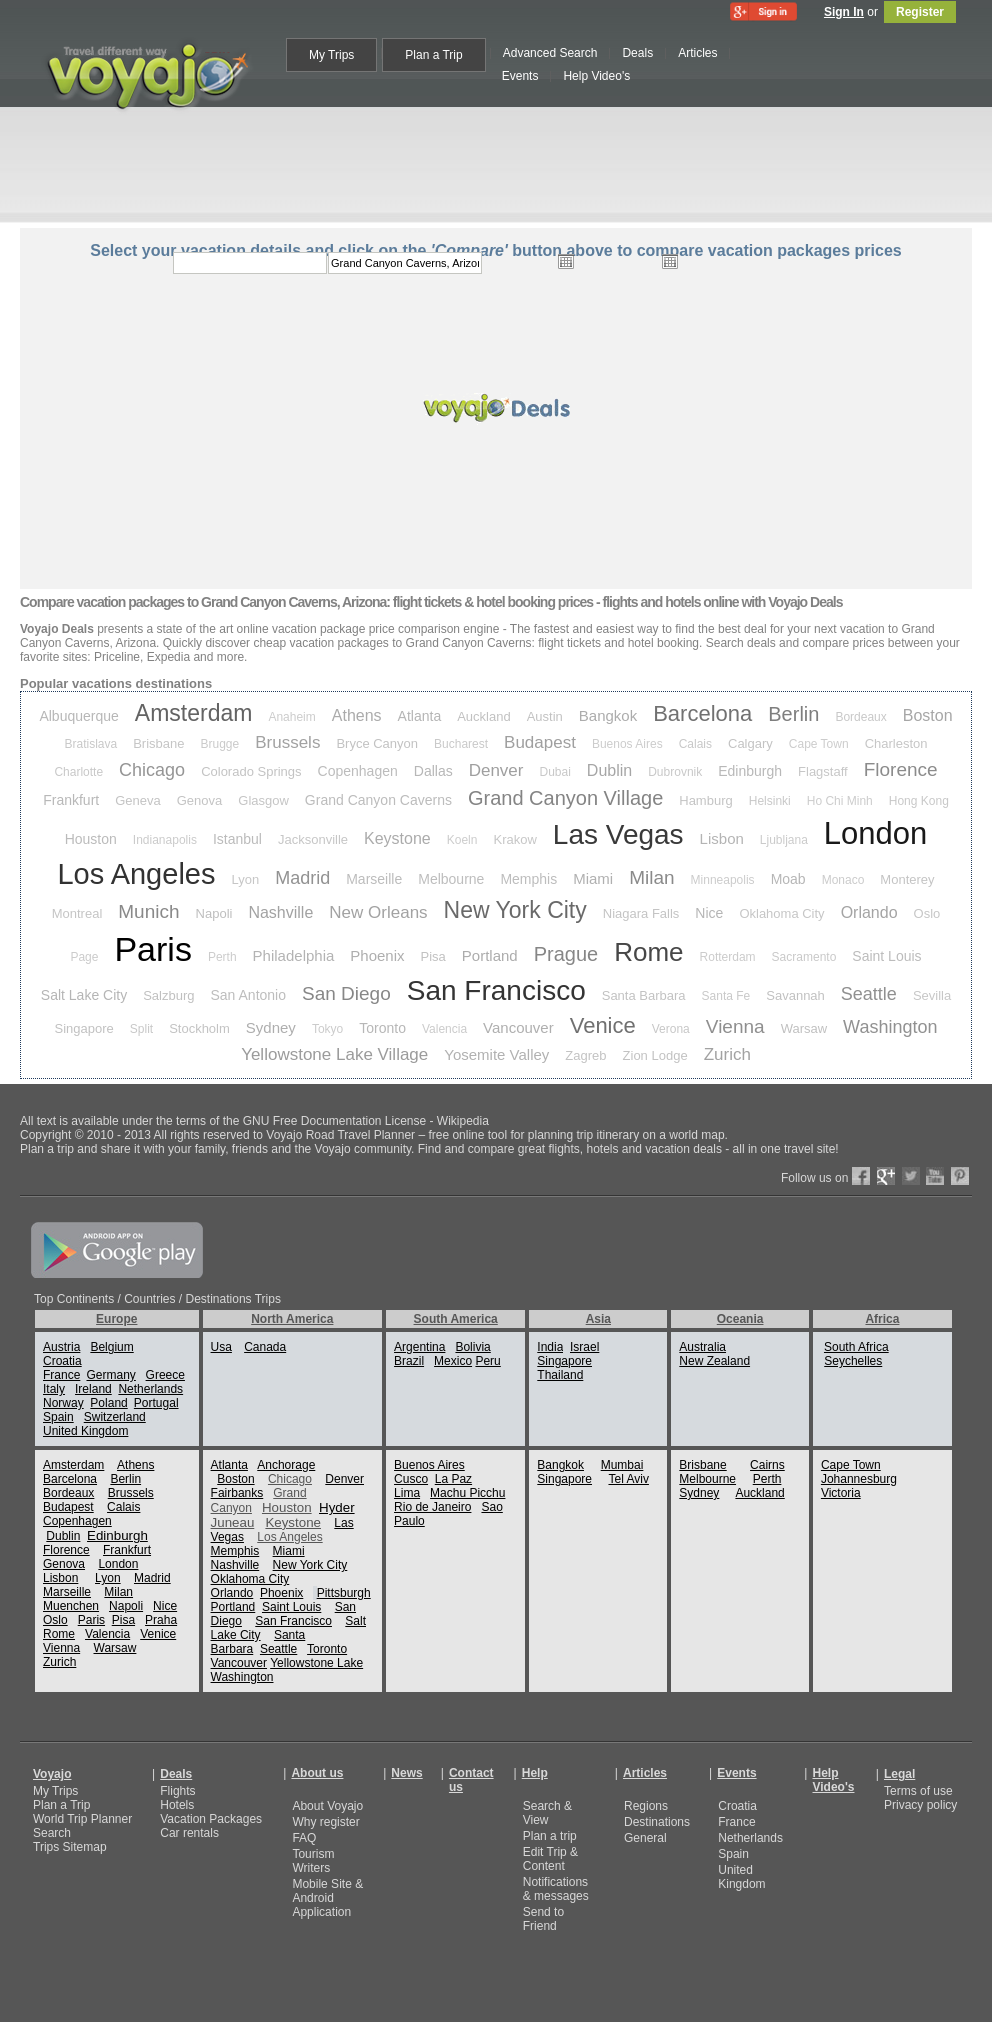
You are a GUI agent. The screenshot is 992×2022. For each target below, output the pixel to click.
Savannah (795, 995)
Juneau (233, 1522)
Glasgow (263, 800)
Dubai (554, 772)
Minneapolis (723, 880)
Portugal (156, 1403)
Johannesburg (859, 1479)
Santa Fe (726, 996)
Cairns (767, 1465)
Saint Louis (886, 956)
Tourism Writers (313, 1861)
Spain (58, 1417)
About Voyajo (327, 1806)
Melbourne (451, 879)
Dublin (609, 770)
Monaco (843, 880)
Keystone (397, 838)
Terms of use (918, 1791)
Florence (901, 769)
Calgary (750, 743)
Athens (357, 715)
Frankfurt (71, 800)
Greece (165, 1375)
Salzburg (168, 995)
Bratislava (91, 744)
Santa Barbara (644, 995)
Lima (407, 1493)
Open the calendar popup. (566, 261)
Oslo (927, 913)
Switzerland (115, 1417)
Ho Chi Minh (840, 801)
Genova (200, 800)
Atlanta (420, 716)
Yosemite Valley (496, 1054)
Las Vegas (618, 834)
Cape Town (819, 744)
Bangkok (608, 715)
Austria (61, 1347)
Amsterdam (194, 713)
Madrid (302, 878)
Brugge (220, 744)
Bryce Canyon (377, 743)
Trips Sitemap (70, 1847)
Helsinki (770, 801)
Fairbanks (237, 1493)
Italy (54, 1389)
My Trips (55, 1791)
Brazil (409, 1361)
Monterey (907, 879)
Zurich (727, 1054)
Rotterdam (728, 957)
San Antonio (249, 995)
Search (52, 1833)
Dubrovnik (675, 772)
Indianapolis (165, 840)
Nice (709, 913)
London (875, 833)
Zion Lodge (655, 1055)
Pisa (433, 956)
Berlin (793, 714)
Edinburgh (750, 771)
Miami (593, 878)
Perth (222, 957)
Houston (91, 839)
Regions (646, 1806)
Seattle (869, 994)
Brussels (287, 742)
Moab (788, 879)
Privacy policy (920, 1805)
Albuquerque (78, 716)
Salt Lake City (84, 995)
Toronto (382, 1028)
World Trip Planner (82, 1819)
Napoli (214, 913)
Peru (487, 1361)
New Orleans (378, 912)
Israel (584, 1347)
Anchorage (286, 1465)
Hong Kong (919, 801)
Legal (899, 1774)
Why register (325, 1822)
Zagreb (585, 1055)
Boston (928, 715)
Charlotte (78, 772)
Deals (176, 1774)
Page (84, 957)
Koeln (462, 840)
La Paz (453, 1479)
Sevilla (932, 995)
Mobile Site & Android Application (327, 1898)
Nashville (280, 912)
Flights (177, 1791)
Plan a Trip (61, 1805)
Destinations (657, 1822)
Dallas (433, 771)
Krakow (514, 839)
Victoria (841, 1493)
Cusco (411, 1479)
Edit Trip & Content (550, 1859)
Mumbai (622, 1465)
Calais (695, 744)
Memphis (528, 879)
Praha (161, 1620)
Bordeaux (860, 717)
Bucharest (461, 744)
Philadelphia (294, 955)
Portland (490, 955)
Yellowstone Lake (316, 1663)
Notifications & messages (556, 1889)
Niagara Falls (641, 913)
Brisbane (158, 743)
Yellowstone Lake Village (334, 1054)
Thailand (560, 1375)
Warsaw (804, 1028)
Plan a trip (550, 1836)
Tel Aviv (628, 1479)
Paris (152, 949)
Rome (648, 952)
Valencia (444, 1029)
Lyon (245, 879)
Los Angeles (136, 874)
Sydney (271, 1027)
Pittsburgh (344, 1593)
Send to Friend (543, 1919)
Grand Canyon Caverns (378, 800)
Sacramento (804, 957)
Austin (545, 716)
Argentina (419, 1347)
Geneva (138, 800)
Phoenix (377, 955)
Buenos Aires (627, 744)
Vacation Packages (211, 1819)
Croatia (62, 1361)
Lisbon (722, 838)
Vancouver (518, 1027)
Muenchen (71, 1606)
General (645, 1838)
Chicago (152, 770)
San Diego (346, 993)
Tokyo (327, 1029)
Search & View (547, 1813)
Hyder (337, 1507)
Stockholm (199, 1028)
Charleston (896, 743)
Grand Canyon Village (565, 798)
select (779, 263)
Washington (890, 1027)
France (61, 1375)
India (550, 1347)
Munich (148, 911)
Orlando (869, 912)
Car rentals (189, 1833)
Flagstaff (823, 771)
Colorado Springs (251, 771)
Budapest (540, 742)
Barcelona (702, 713)
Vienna (735, 1026)
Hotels (177, 1805)
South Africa (856, 1347)
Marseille (374, 879)
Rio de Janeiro (432, 1507)
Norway (63, 1403)
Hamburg (705, 800)
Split (141, 1029)
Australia (702, 1347)
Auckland (483, 716)
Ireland (93, 1389)
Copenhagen (358, 771)
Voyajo (52, 1774)
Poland (108, 1403)
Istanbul (237, 839)
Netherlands (150, 1389)
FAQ (304, 1838)
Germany (110, 1375)
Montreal (77, 913)
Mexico (453, 1361)
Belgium (111, 1347)
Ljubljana (784, 840)
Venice (603, 1025)
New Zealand (714, 1361)
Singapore (84, 1028)
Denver (496, 770)
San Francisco (496, 990)
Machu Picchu (467, 1493)
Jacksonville (313, 839)
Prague (566, 954)
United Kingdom (85, 1431)
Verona (671, 1029)
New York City (515, 910)
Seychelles (853, 1361)
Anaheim (291, 717)
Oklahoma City (781, 913)
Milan (651, 877)
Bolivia (472, 1347)
